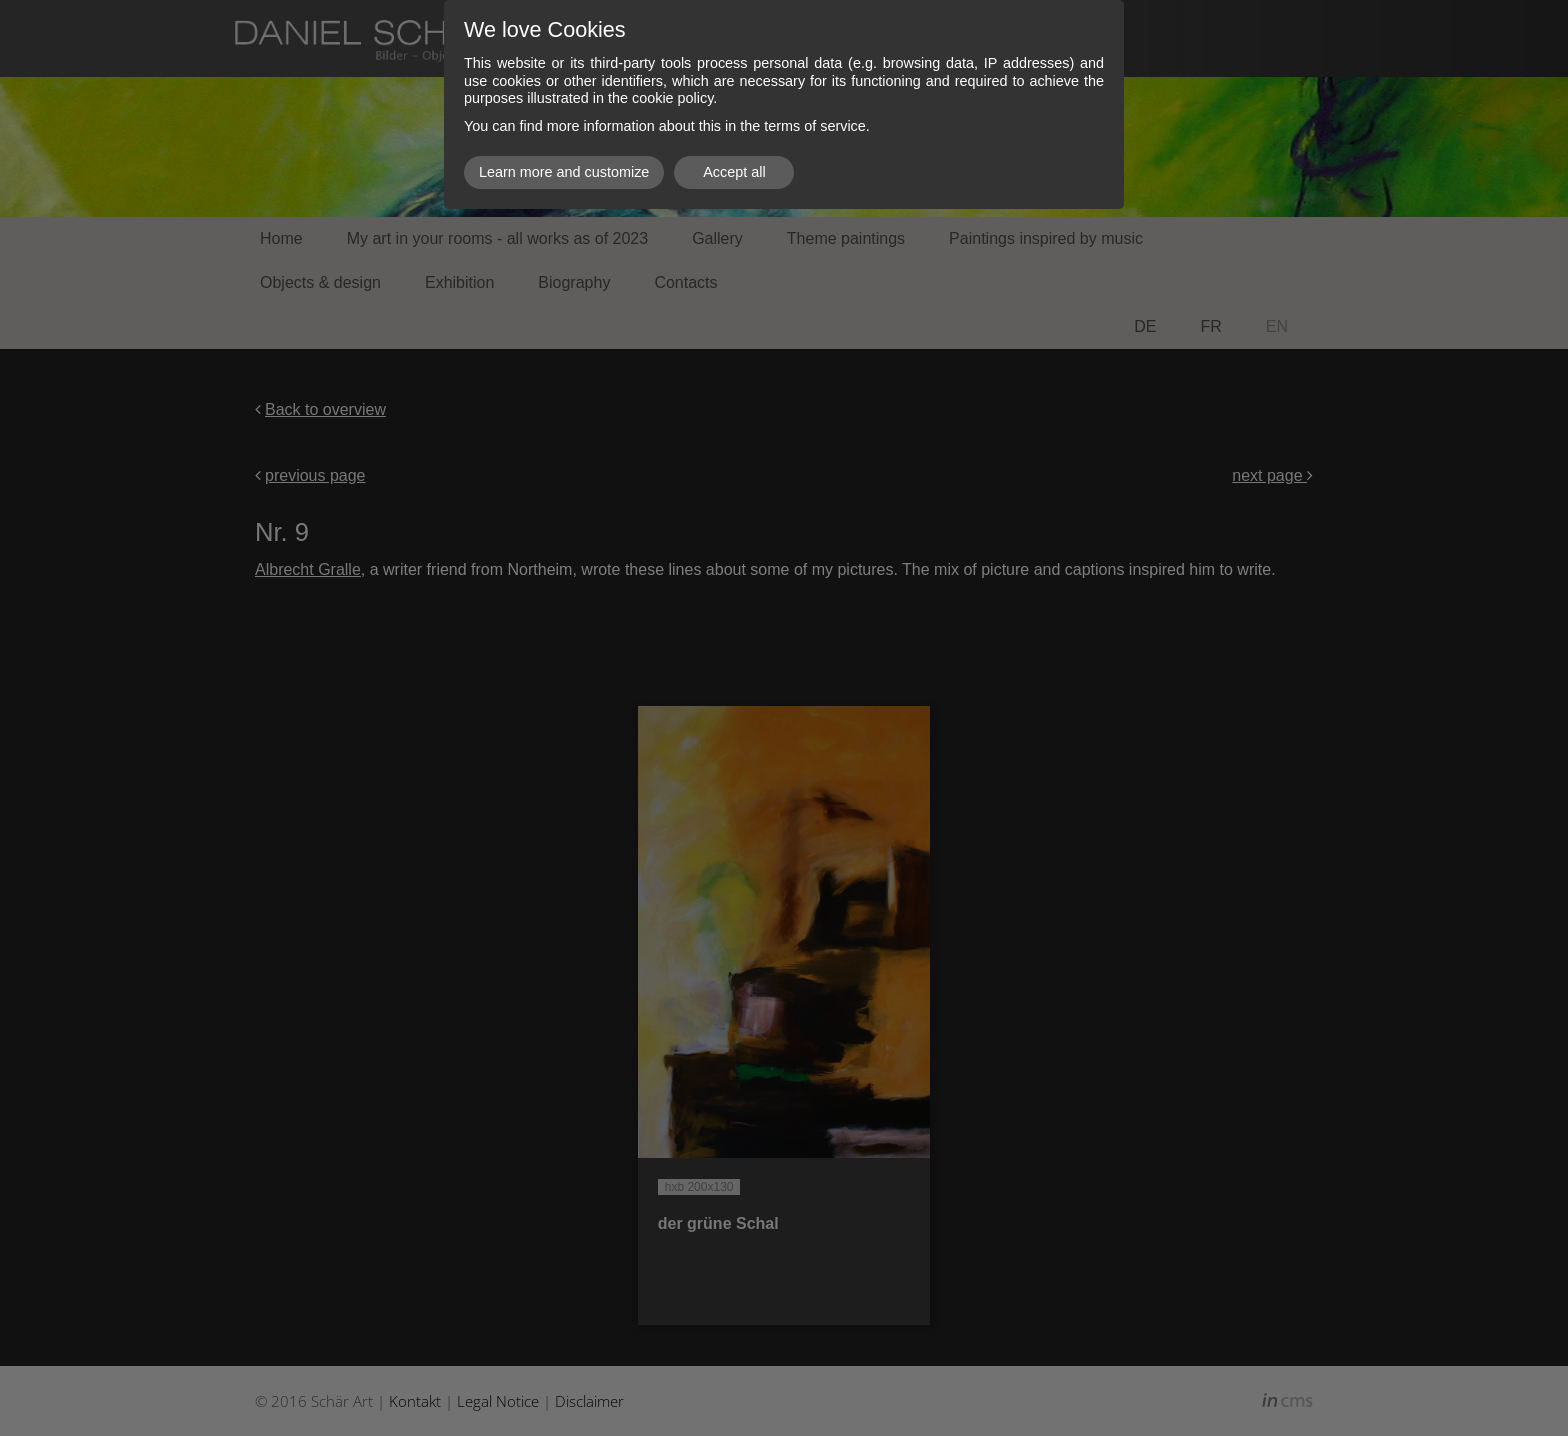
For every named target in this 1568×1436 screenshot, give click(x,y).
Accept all (734, 172)
